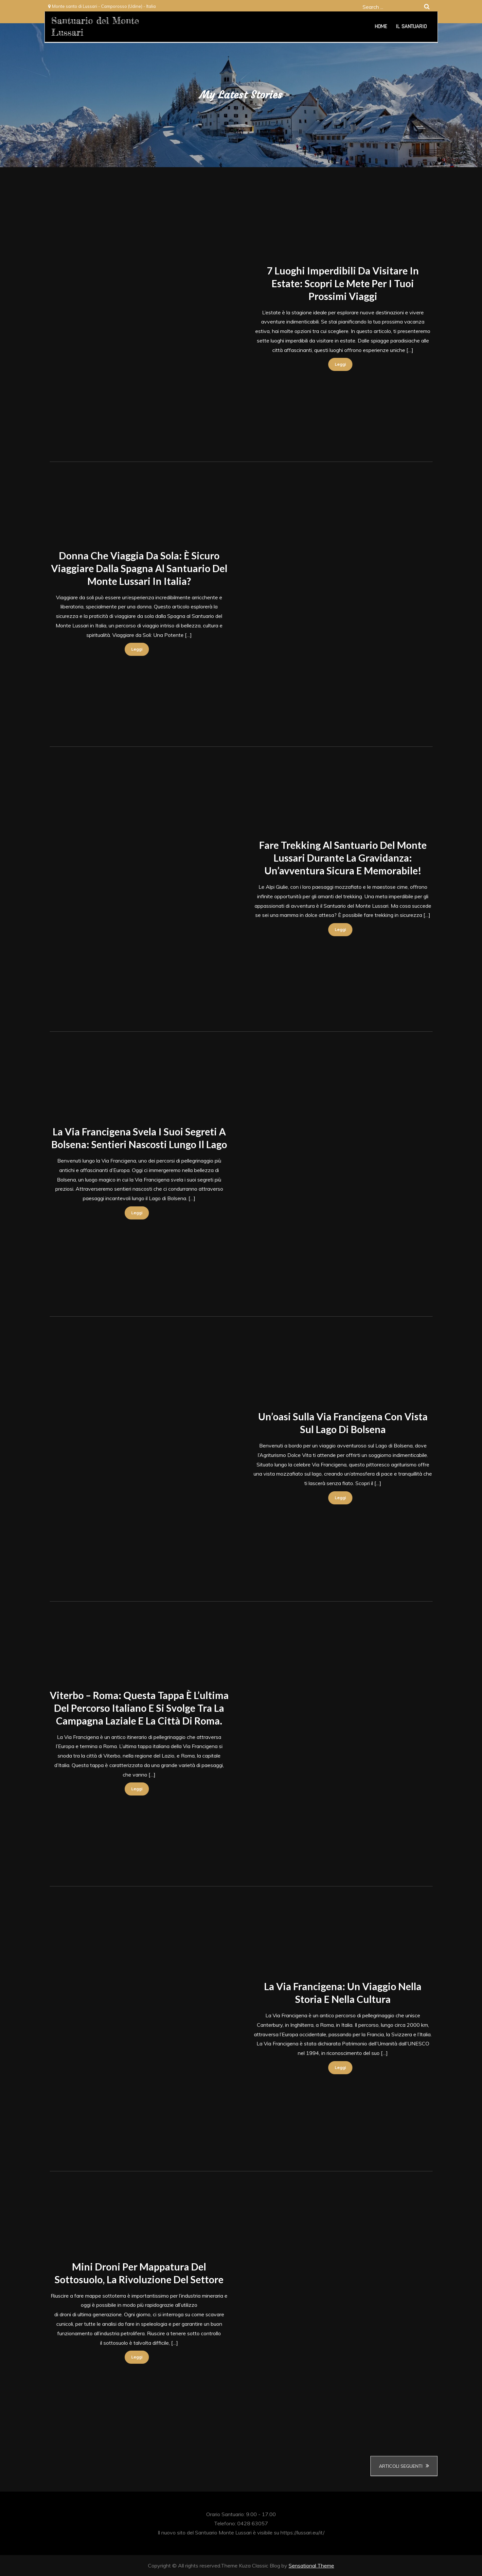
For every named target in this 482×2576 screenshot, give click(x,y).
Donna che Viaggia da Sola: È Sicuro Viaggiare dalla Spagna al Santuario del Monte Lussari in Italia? (139, 568)
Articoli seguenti (400, 2466)
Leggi (340, 364)
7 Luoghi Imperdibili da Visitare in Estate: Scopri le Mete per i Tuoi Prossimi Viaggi (343, 283)
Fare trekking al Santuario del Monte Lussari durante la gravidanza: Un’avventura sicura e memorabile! (343, 857)
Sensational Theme (311, 2565)
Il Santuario (411, 26)
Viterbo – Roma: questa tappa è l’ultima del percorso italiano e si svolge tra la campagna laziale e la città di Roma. (139, 1707)
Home (381, 26)
